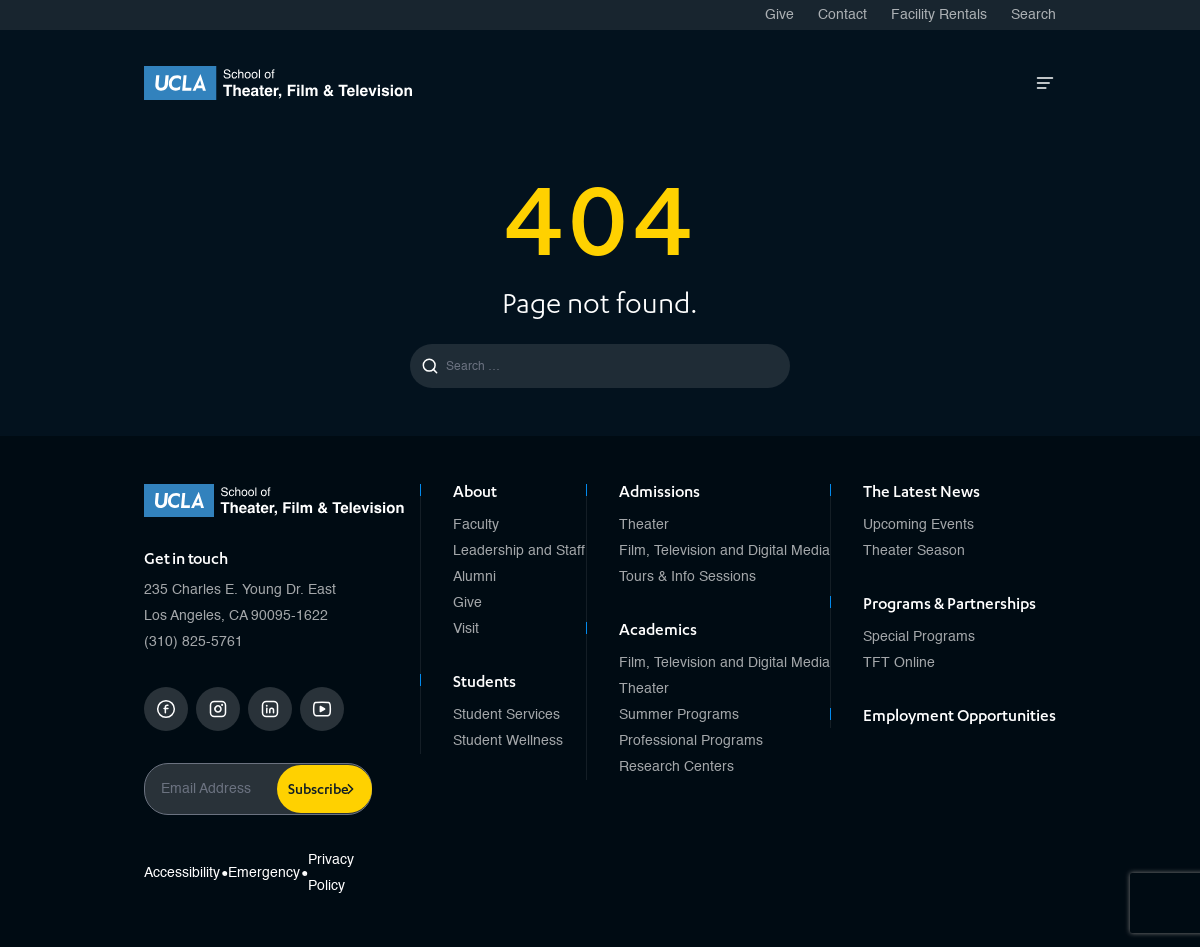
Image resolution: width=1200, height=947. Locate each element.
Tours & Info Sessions (687, 577)
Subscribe (318, 791)
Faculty (476, 525)
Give (779, 15)
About (475, 494)
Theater (644, 525)
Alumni (474, 577)
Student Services (506, 715)
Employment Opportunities (959, 718)
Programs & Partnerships (949, 606)
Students (484, 684)
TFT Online (899, 663)
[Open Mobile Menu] (1045, 83)
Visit (466, 629)
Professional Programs (691, 741)
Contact (842, 15)
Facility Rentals (939, 15)
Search (1033, 15)
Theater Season (914, 551)
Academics (658, 632)
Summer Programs (679, 715)
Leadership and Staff (519, 551)
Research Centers (676, 767)
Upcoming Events (918, 525)
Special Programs (919, 637)
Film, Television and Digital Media (724, 551)
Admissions (659, 494)
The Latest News (921, 494)
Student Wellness (508, 741)
